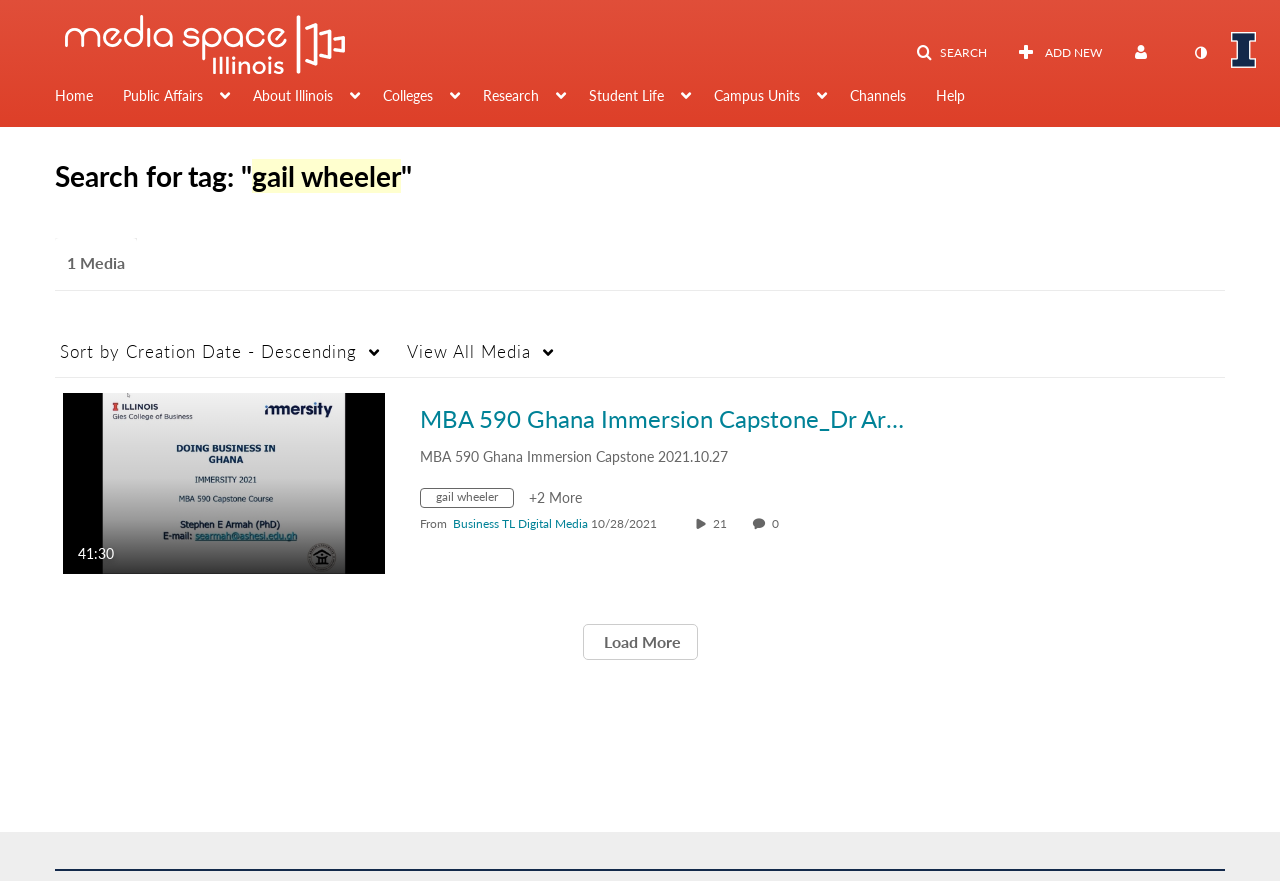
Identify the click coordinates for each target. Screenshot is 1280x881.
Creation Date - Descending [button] (208, 351)
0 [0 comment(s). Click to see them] (778, 523)
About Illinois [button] (293, 95)
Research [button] (511, 95)
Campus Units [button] (757, 95)
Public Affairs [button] (163, 95)
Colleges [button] (408, 95)
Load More (640, 641)
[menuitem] (89, 98)
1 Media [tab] (96, 262)
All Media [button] (469, 351)
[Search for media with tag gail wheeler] (474, 500)
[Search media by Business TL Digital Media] (520, 523)
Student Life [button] (626, 95)
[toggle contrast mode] (1200, 53)
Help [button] (950, 95)
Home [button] (74, 95)
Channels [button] (878, 95)
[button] (951, 53)
